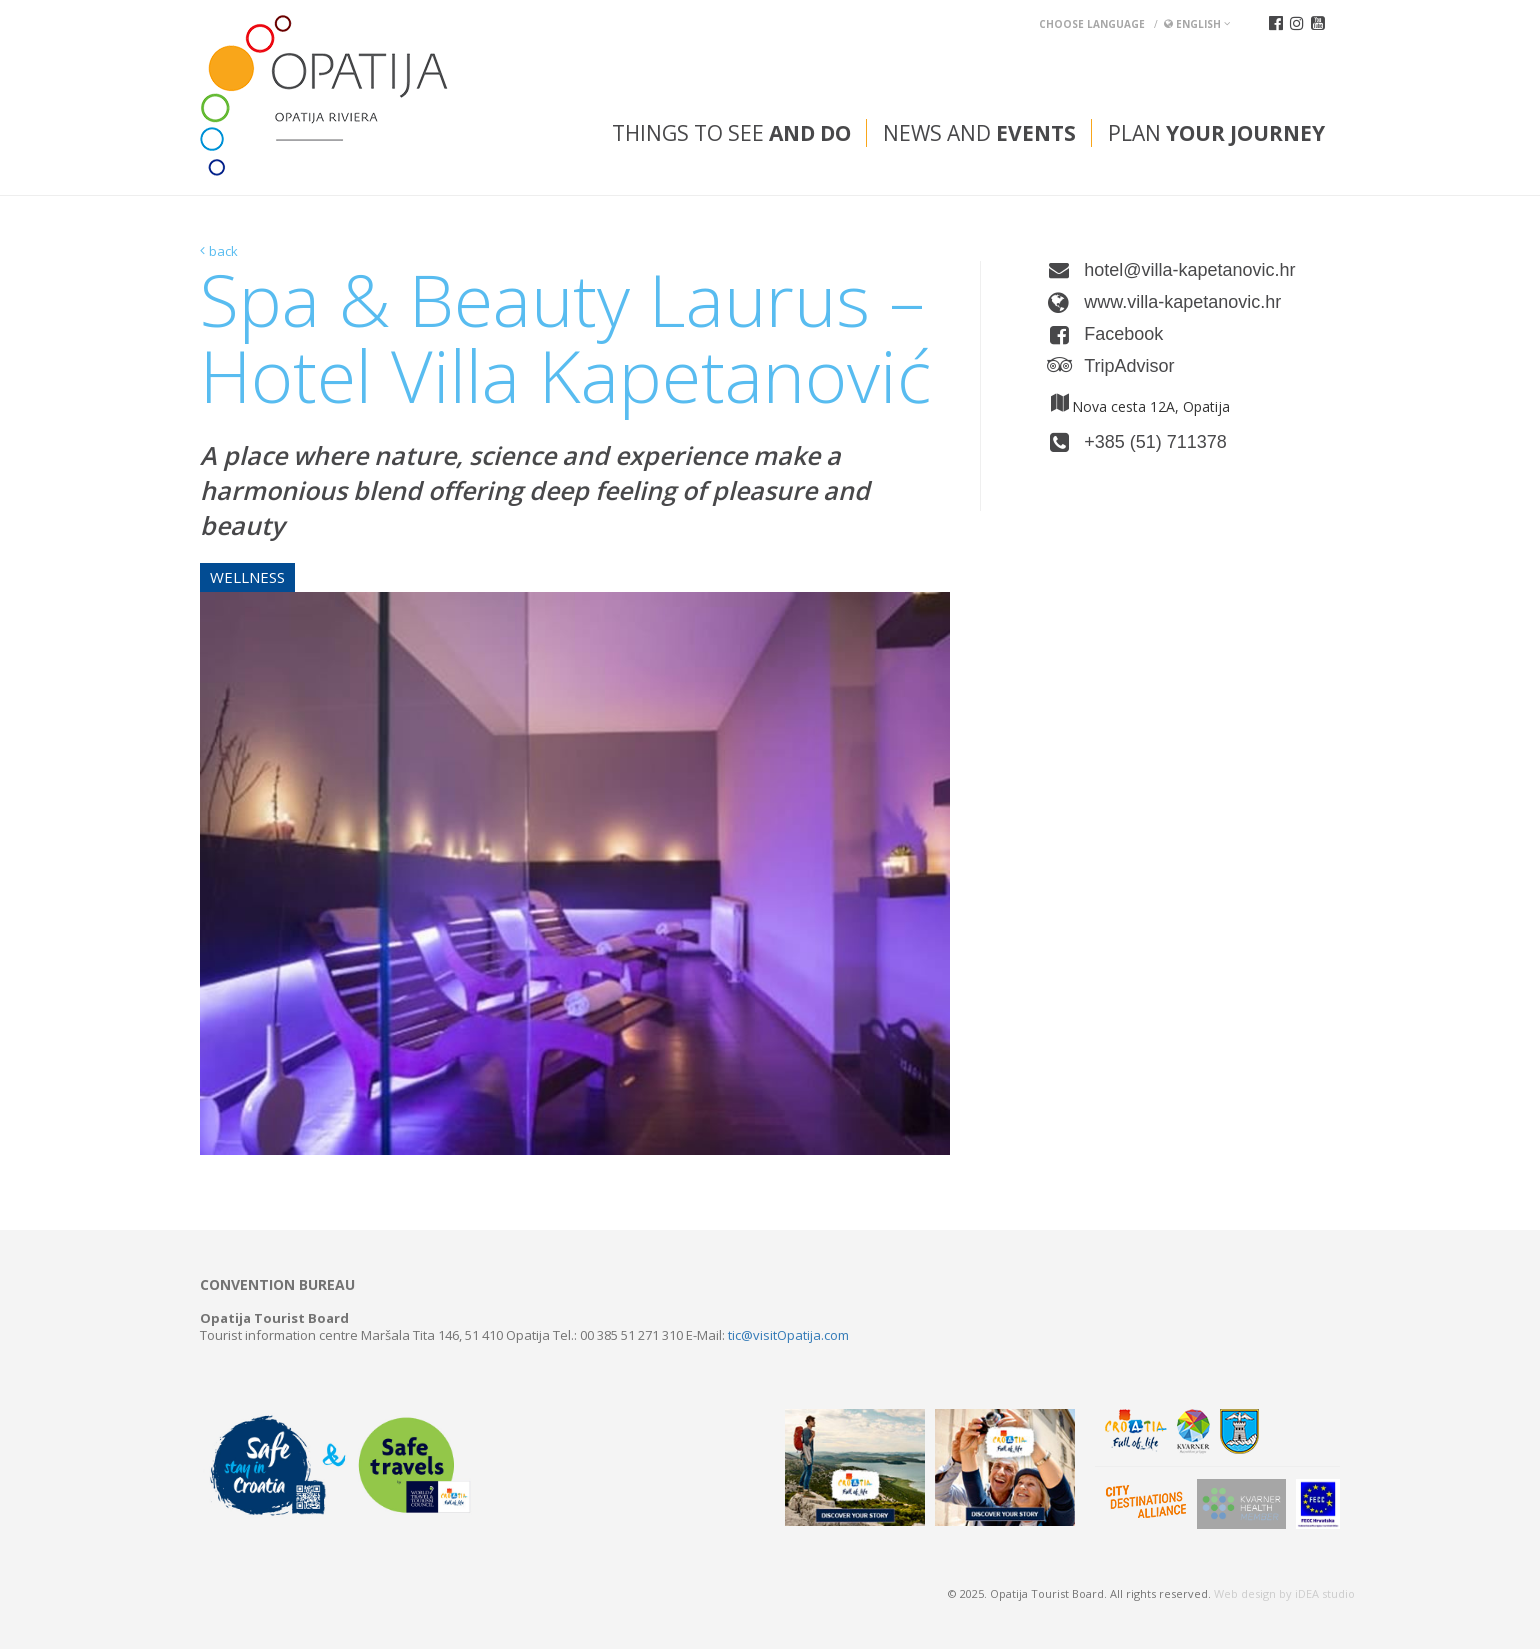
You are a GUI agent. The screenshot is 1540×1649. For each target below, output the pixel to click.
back (223, 251)
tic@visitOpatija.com (788, 1335)
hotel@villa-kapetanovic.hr (1189, 270)
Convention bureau (277, 1285)
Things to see (731, 133)
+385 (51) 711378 (1155, 442)
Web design (1245, 1593)
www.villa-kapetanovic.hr (1182, 302)
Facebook (1123, 334)
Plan (1216, 133)
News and (979, 133)
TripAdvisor (1129, 366)
